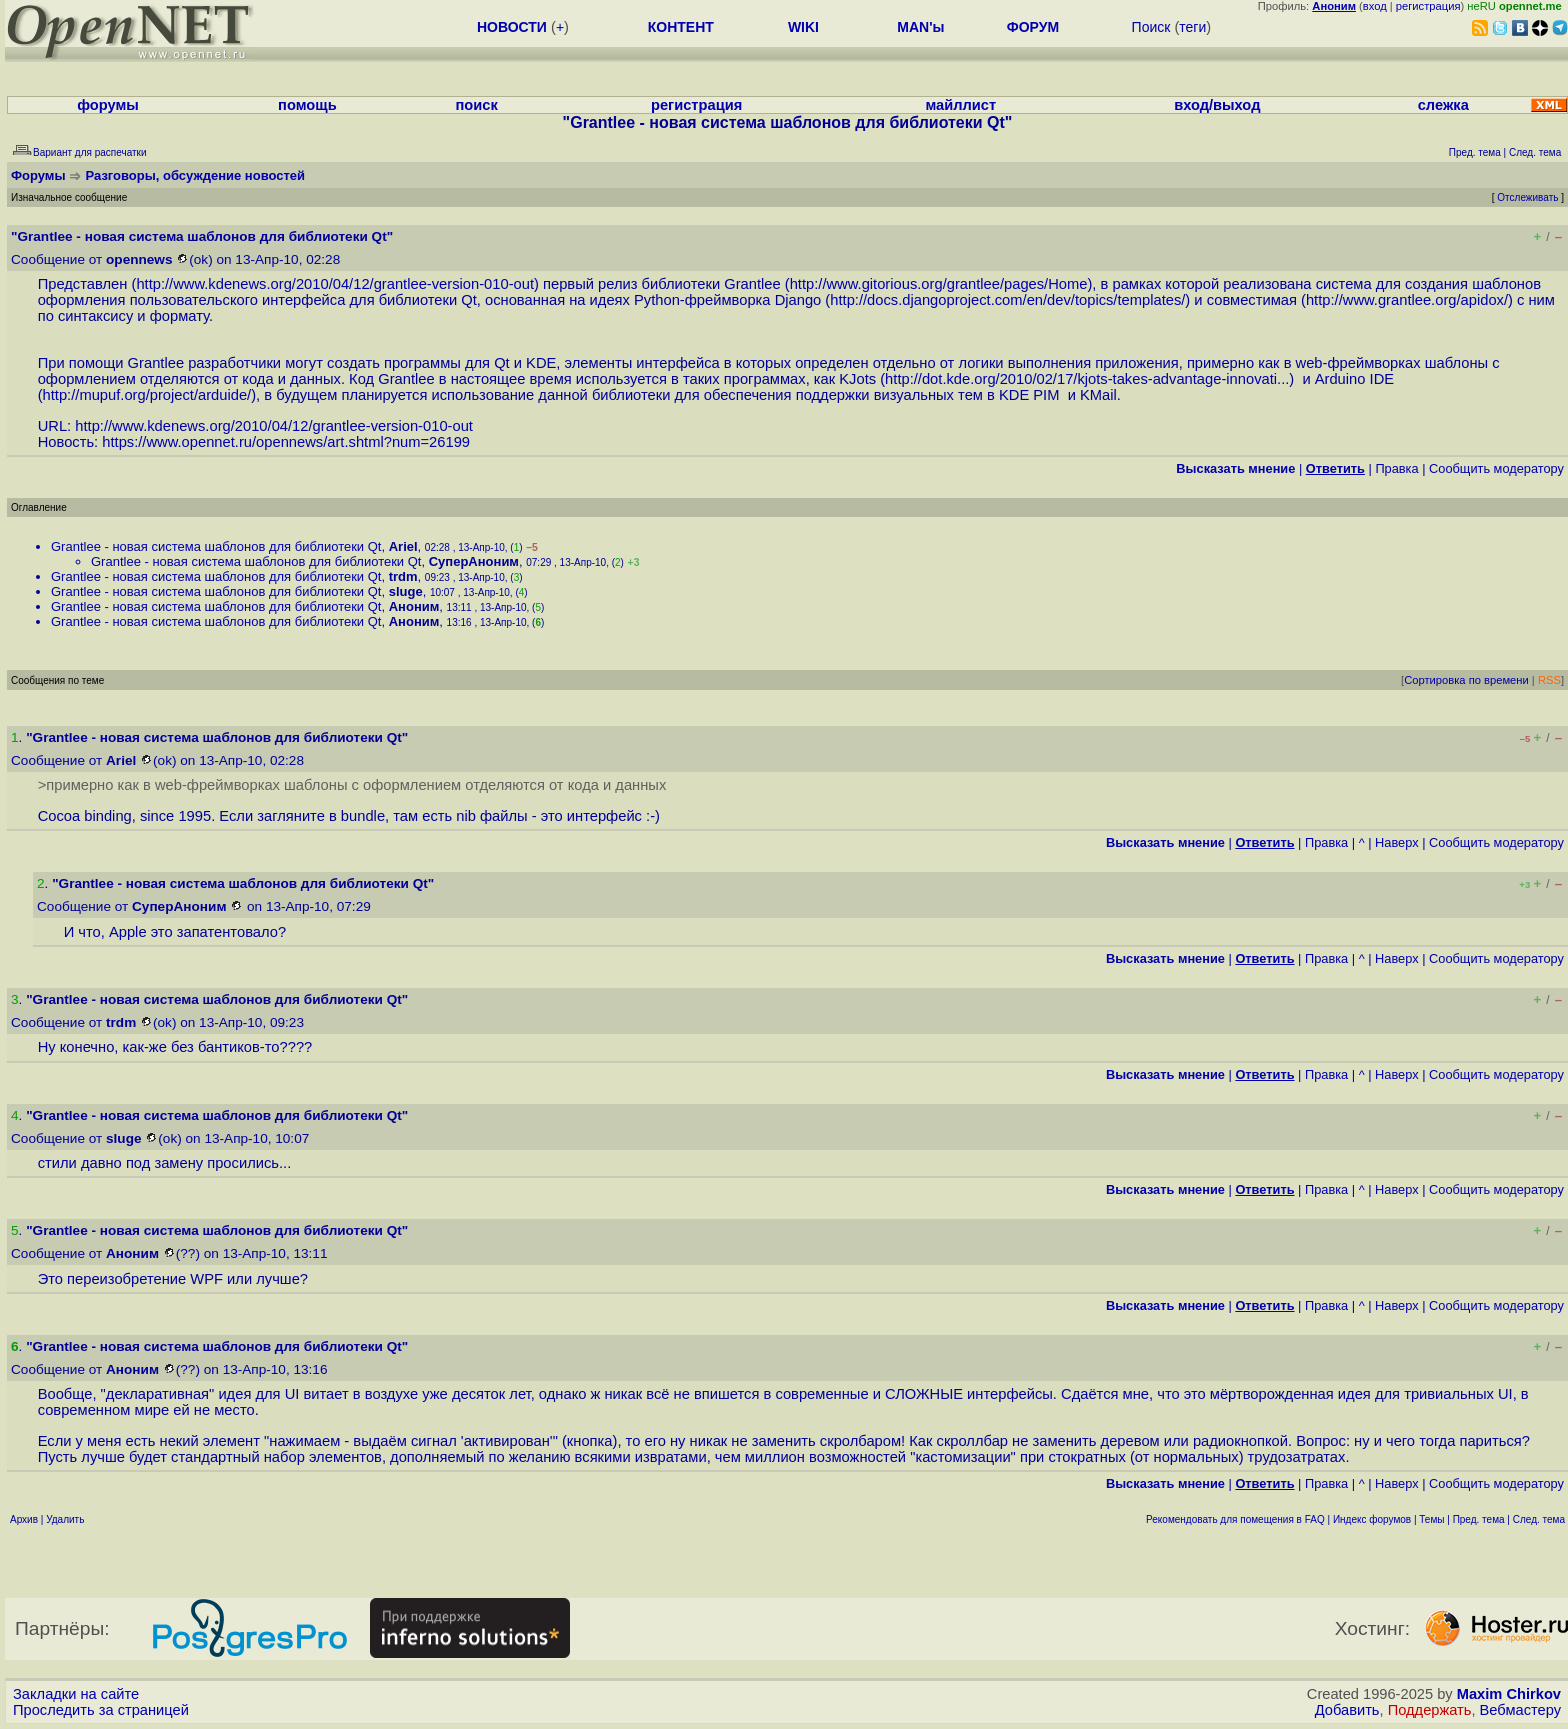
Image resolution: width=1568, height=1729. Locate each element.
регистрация (1428, 6)
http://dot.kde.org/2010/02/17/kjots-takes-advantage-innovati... (1087, 379)
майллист (960, 105)
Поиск (1151, 27)
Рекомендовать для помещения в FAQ (1235, 1519)
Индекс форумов (1372, 1519)
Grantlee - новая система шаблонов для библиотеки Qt (216, 546)
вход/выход (1217, 105)
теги (1192, 27)
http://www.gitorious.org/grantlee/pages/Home (939, 284)
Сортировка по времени (1466, 680)
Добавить (1347, 1710)
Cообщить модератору (1496, 468)
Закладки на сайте (76, 1694)
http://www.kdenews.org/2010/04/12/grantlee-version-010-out (335, 284)
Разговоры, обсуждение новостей (196, 175)
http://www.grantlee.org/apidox (1405, 300)
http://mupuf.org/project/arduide (145, 395)
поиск (477, 105)
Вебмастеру (1520, 1710)
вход (1375, 6)
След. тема (1539, 1519)
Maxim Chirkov (1509, 1694)
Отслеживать (1527, 197)
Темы (1431, 1519)
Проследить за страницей (101, 1710)
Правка (1396, 468)
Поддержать (1430, 1710)
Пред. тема (1479, 1519)
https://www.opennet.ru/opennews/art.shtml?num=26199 (286, 442)
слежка (1443, 105)
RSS (1549, 680)
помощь (307, 105)
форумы (108, 105)
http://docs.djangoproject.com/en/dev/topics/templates (1005, 300)
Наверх (1397, 842)
